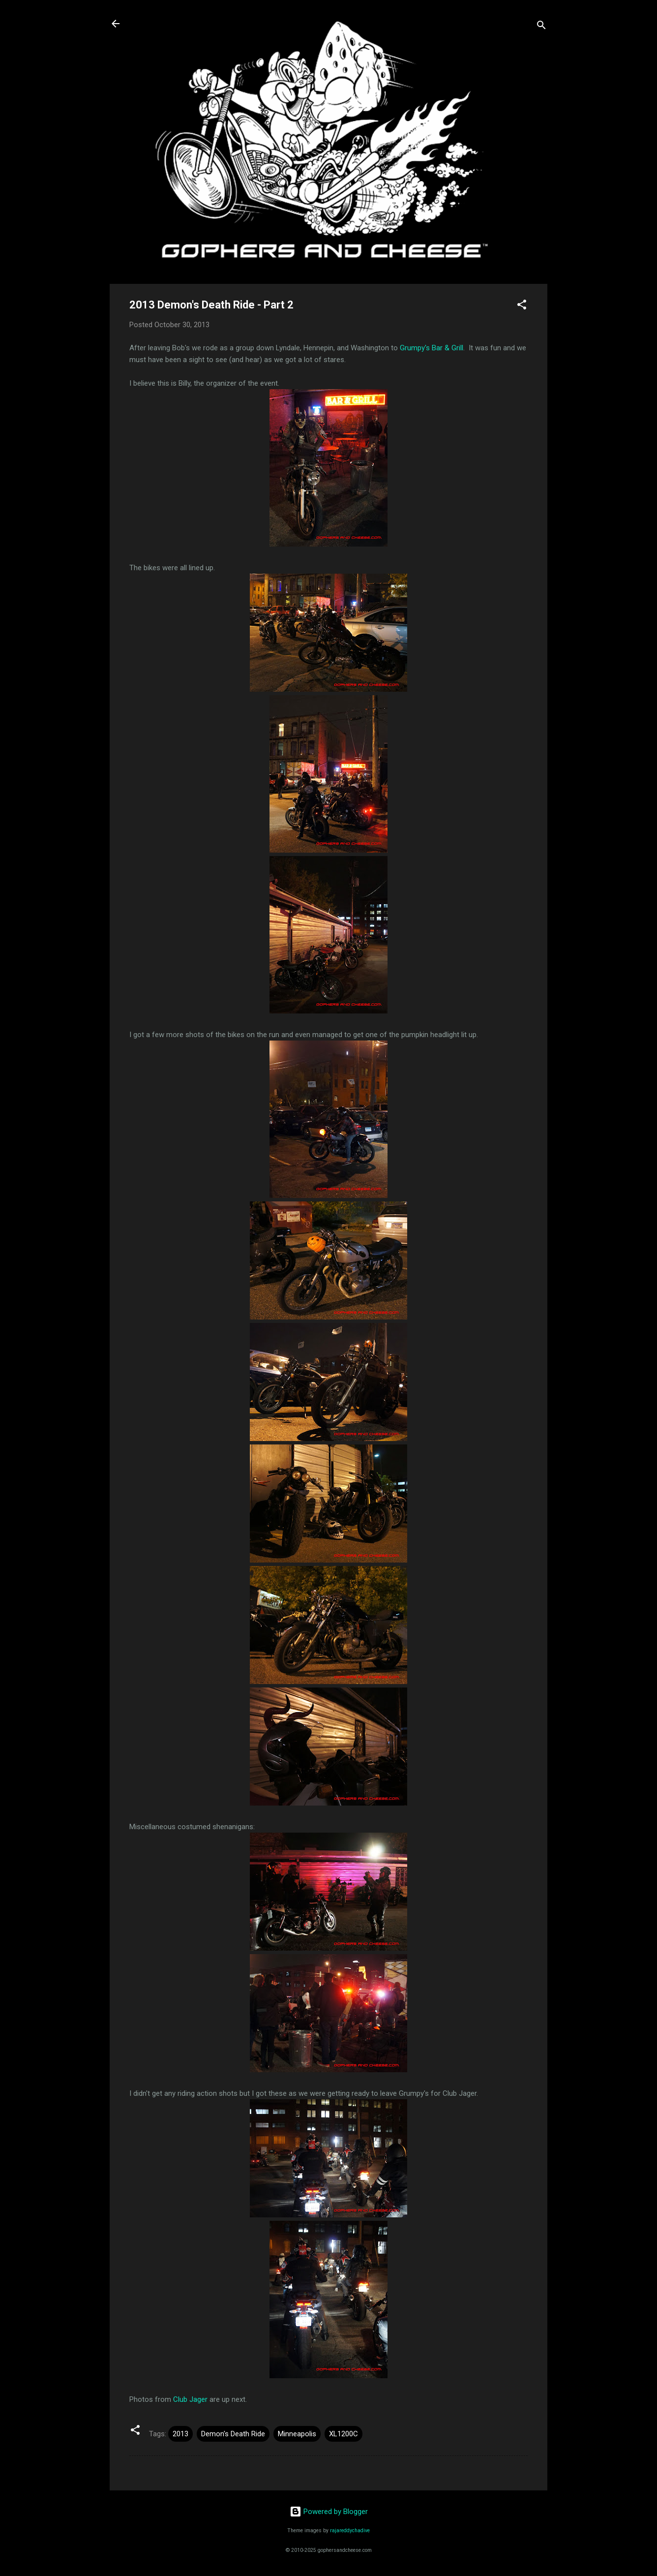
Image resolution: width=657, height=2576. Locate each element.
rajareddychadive (350, 2530)
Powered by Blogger (329, 2511)
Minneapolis (297, 2433)
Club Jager (190, 2399)
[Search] (541, 27)
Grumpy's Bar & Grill (431, 347)
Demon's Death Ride (233, 2433)
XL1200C (343, 2433)
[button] (522, 306)
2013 (180, 2433)
